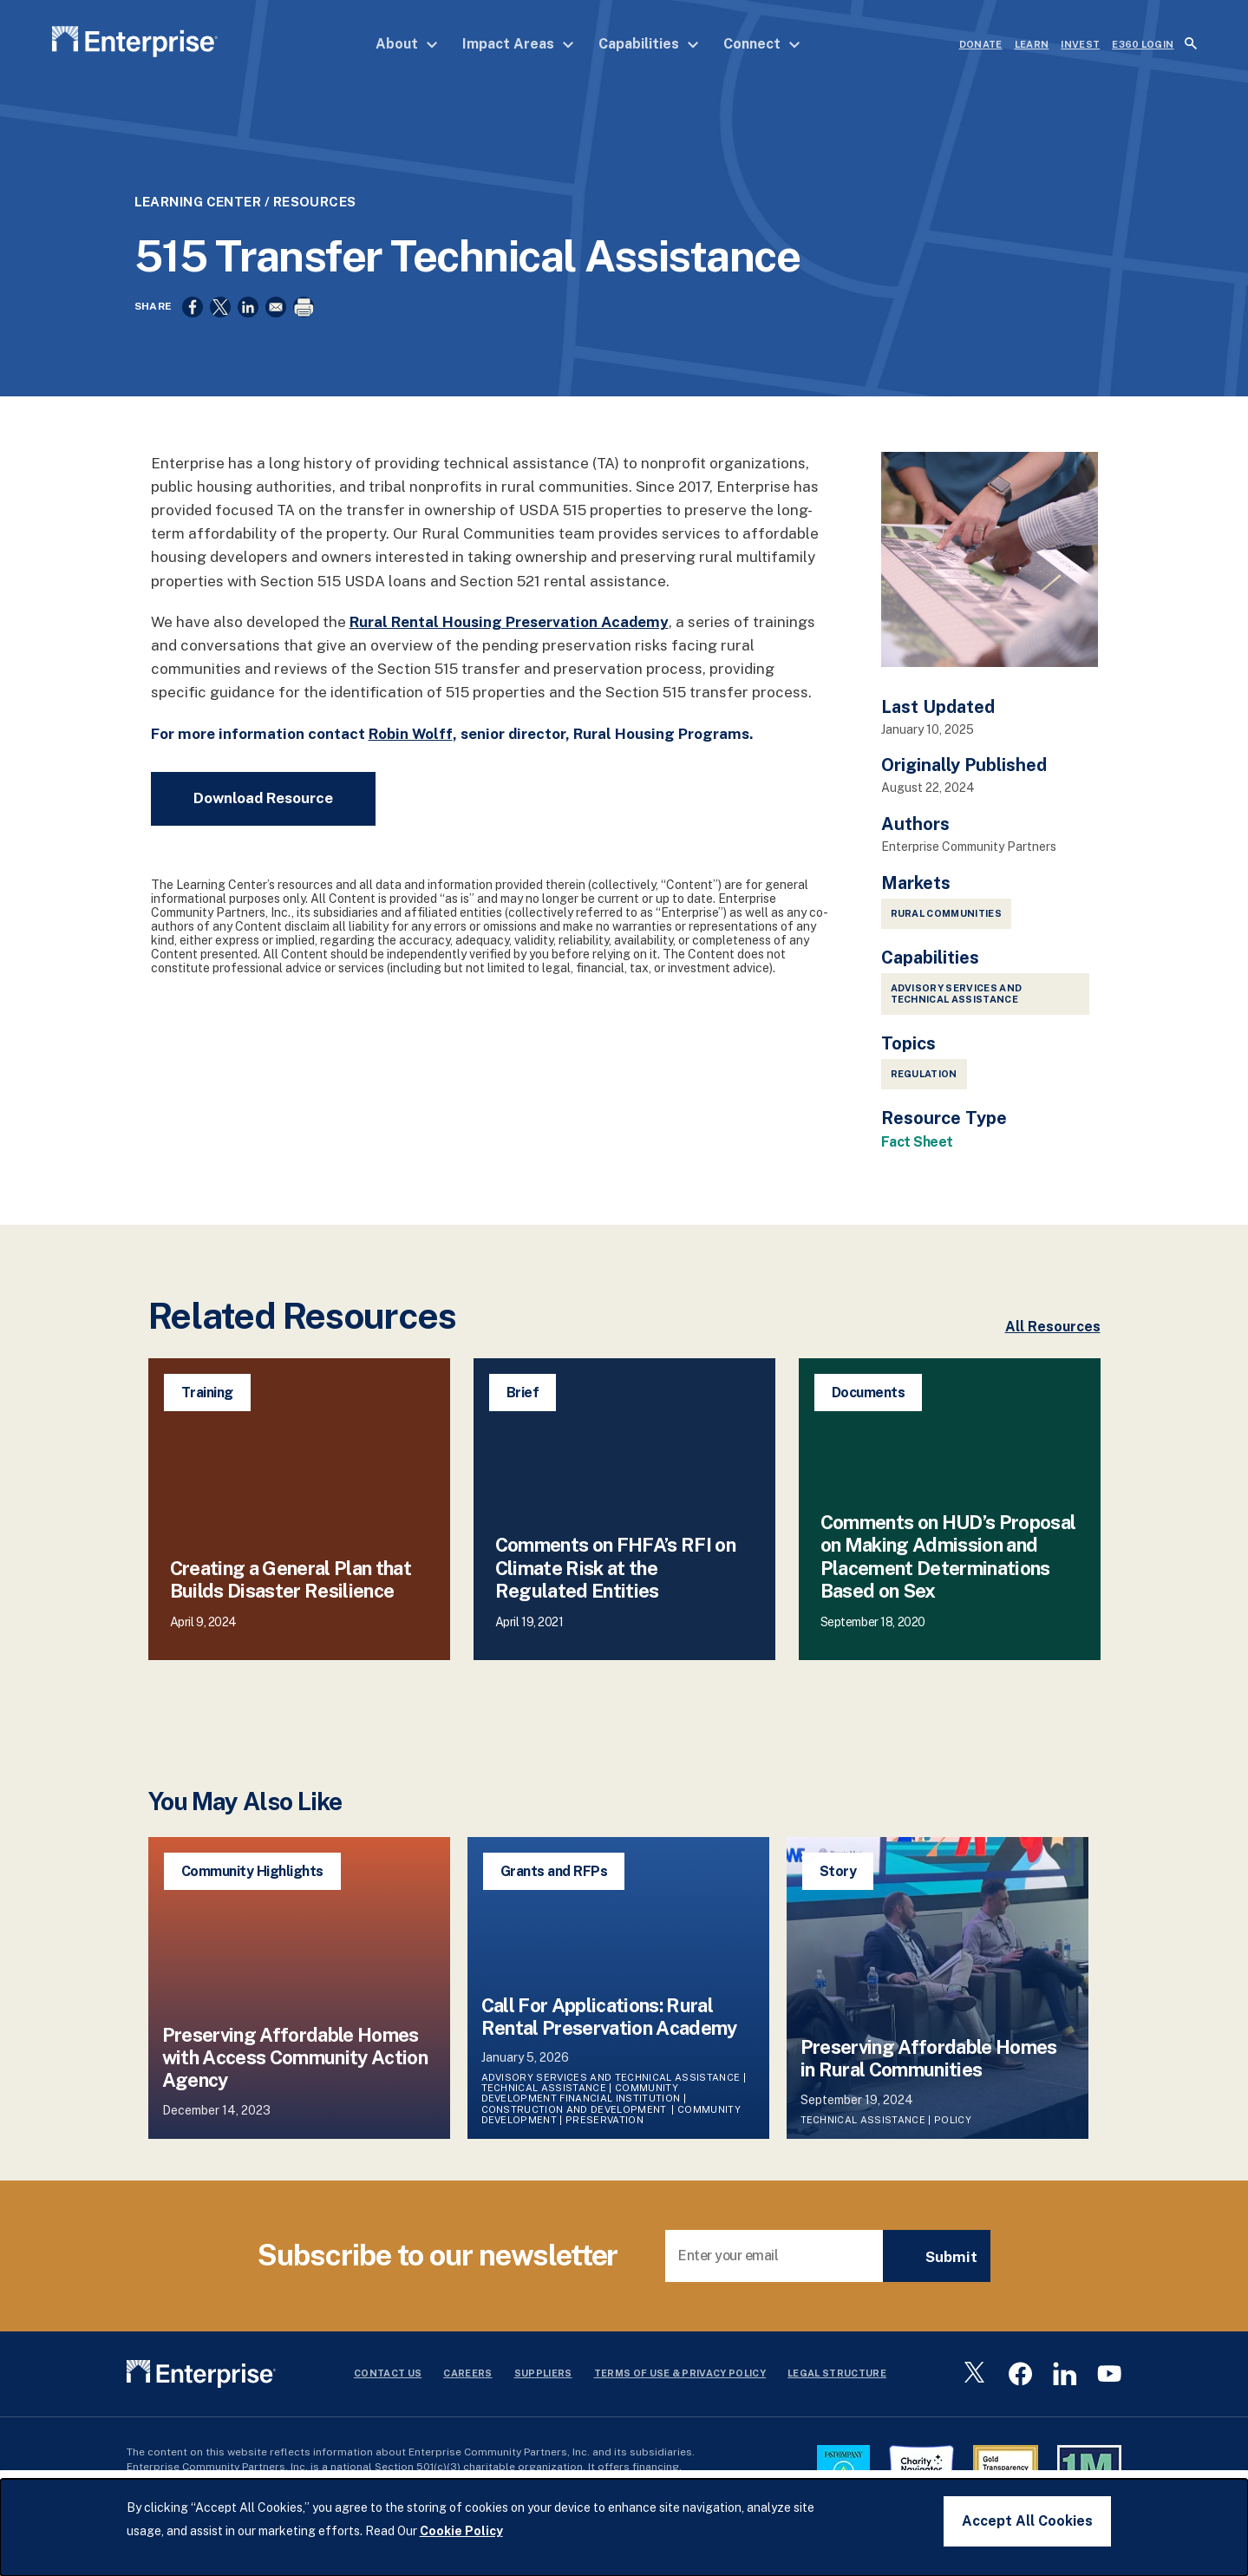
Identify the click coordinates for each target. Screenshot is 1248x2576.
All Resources (1053, 1346)
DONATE (981, 44)
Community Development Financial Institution (581, 2113)
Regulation (924, 1094)
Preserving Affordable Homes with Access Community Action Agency (295, 2077)
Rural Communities (947, 933)
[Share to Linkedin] (248, 324)
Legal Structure (836, 2393)
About (407, 44)
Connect (761, 44)
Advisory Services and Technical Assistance (957, 1013)
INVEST (1080, 44)
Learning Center (198, 219)
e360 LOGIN (1142, 44)
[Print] (303, 324)
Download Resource (263, 818)
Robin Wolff (411, 753)
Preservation (604, 2140)
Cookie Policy (461, 2531)
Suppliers (543, 2393)
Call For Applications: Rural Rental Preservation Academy (609, 2036)
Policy (953, 2140)
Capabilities (648, 44)
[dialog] (624, 2527)
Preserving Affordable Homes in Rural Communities (928, 2078)
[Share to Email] (275, 324)
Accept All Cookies (1027, 2521)
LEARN (1032, 44)
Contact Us (387, 2393)
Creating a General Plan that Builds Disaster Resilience (291, 1599)
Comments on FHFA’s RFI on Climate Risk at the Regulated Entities (615, 1588)
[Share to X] (220, 324)
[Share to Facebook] (192, 324)
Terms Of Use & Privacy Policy (680, 2393)
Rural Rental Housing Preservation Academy (509, 642)
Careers (467, 2393)
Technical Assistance (544, 2108)
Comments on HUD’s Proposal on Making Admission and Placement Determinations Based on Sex (948, 1576)
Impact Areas (518, 44)
